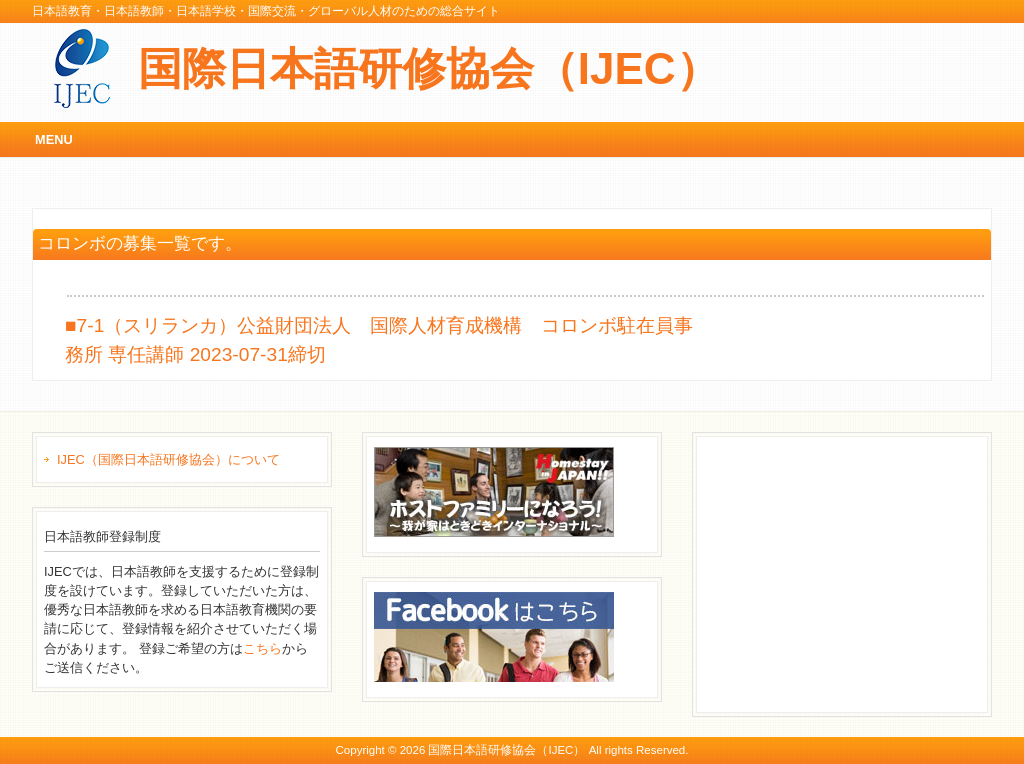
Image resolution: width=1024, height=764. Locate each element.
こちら (262, 648)
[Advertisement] (854, 572)
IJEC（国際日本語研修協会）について (168, 459)
